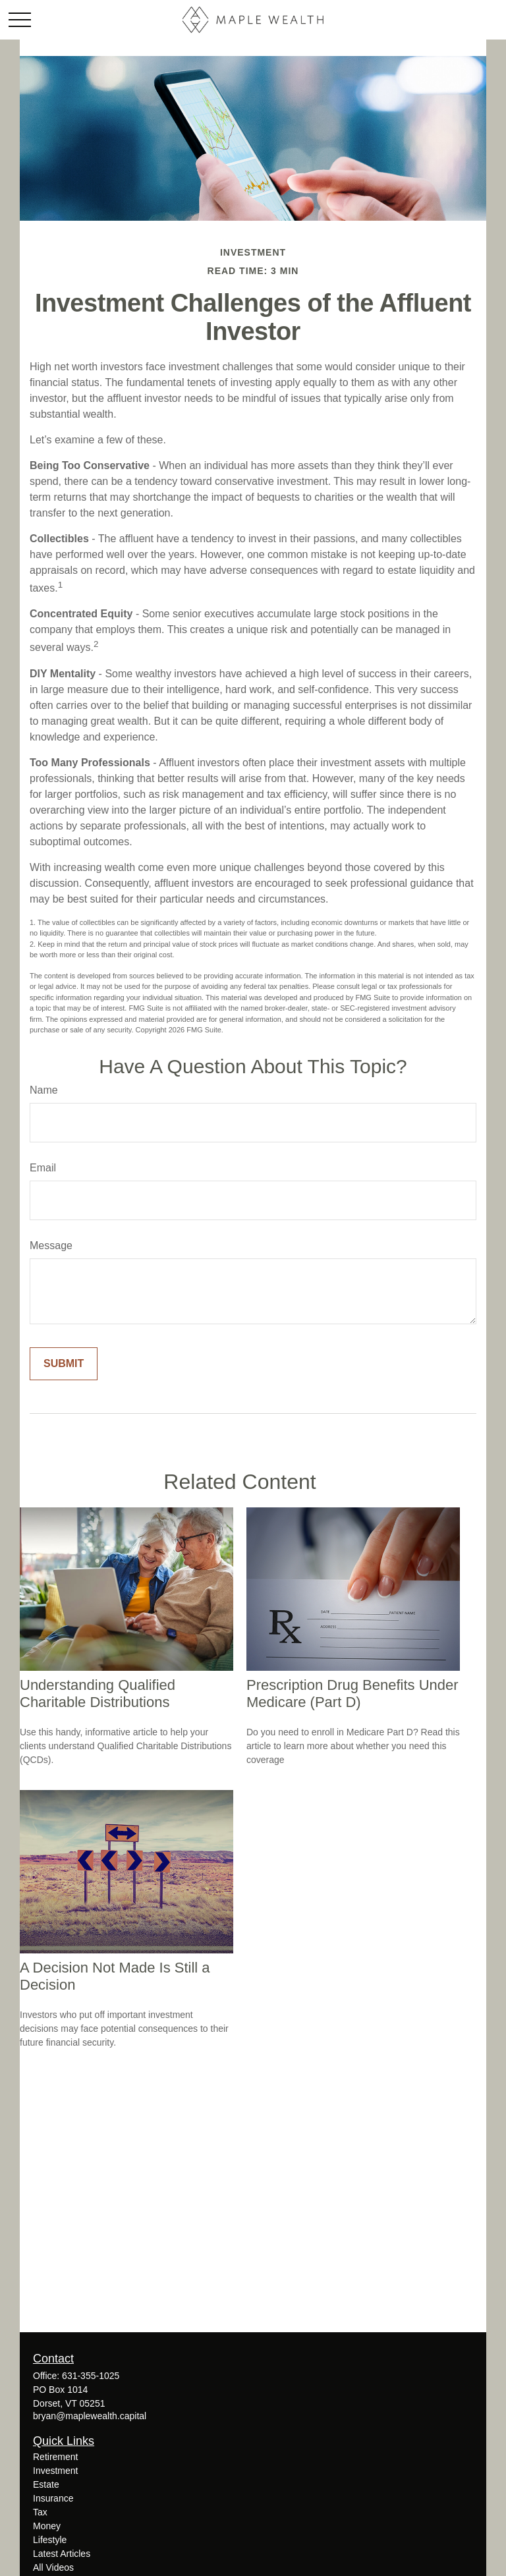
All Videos (53, 2567)
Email (43, 1167)
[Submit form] (64, 1363)
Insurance (53, 2498)
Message (51, 1245)
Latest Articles (61, 2553)
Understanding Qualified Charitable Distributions (97, 1693)
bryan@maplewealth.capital (89, 2416)
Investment (55, 2470)
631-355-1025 (90, 2375)
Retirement (55, 2456)
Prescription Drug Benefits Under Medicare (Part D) (352, 1693)
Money (47, 2526)
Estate (46, 2484)
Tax (40, 2512)
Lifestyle (50, 2539)
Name (44, 1090)
